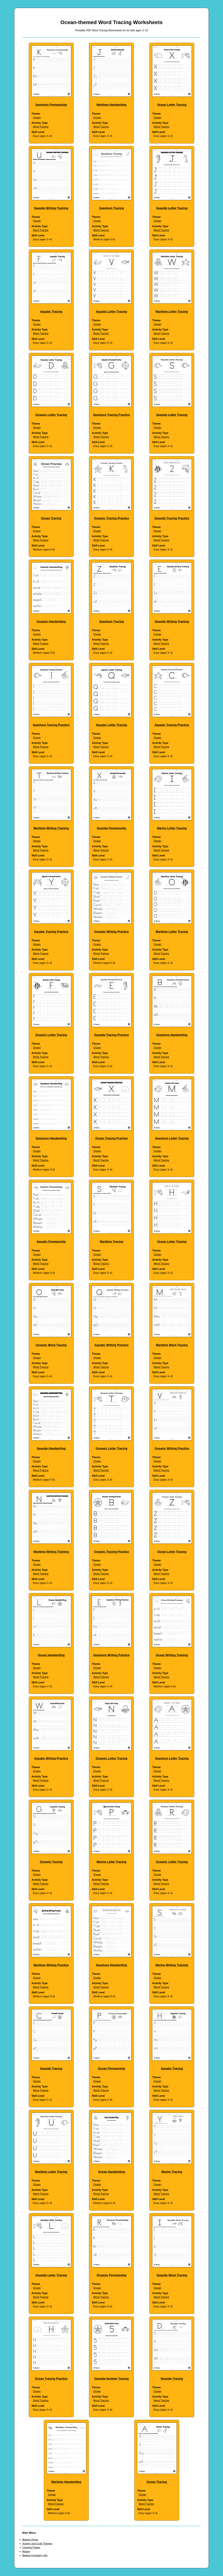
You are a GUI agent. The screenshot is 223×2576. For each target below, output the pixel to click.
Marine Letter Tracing (172, 828)
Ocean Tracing (51, 518)
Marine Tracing (171, 2171)
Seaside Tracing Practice (171, 518)
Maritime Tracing (111, 1241)
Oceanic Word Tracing (51, 1345)
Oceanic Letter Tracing (51, 414)
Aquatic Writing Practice (112, 1345)
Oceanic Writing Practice (111, 931)
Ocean (37, 117)
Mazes (26, 2551)
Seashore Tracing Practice (111, 414)
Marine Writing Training (171, 1965)
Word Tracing (40, 126)
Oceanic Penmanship (111, 2275)
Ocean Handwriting (51, 1655)
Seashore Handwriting (171, 1035)
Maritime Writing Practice (51, 1965)
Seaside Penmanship (111, 828)
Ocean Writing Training (172, 1655)
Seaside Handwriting (51, 1448)
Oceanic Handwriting (51, 621)
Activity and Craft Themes (37, 2543)
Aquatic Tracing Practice (172, 725)
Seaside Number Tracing (111, 2378)
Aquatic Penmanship (51, 1241)
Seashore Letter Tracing (172, 1138)
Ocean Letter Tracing (172, 104)
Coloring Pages (31, 2547)
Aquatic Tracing (51, 311)
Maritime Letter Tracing (172, 311)
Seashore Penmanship (51, 104)
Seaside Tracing (51, 2068)
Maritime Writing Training (51, 828)
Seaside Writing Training (51, 208)
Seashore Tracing (111, 208)
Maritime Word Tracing (172, 1345)
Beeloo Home (30, 2539)
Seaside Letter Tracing (171, 208)
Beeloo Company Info (34, 2555)
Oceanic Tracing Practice (111, 518)
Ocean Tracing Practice (111, 1138)
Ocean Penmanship (111, 2068)
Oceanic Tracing (51, 1861)
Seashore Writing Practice (111, 1655)
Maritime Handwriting (111, 104)
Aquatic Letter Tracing (111, 311)
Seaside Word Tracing (171, 2275)
